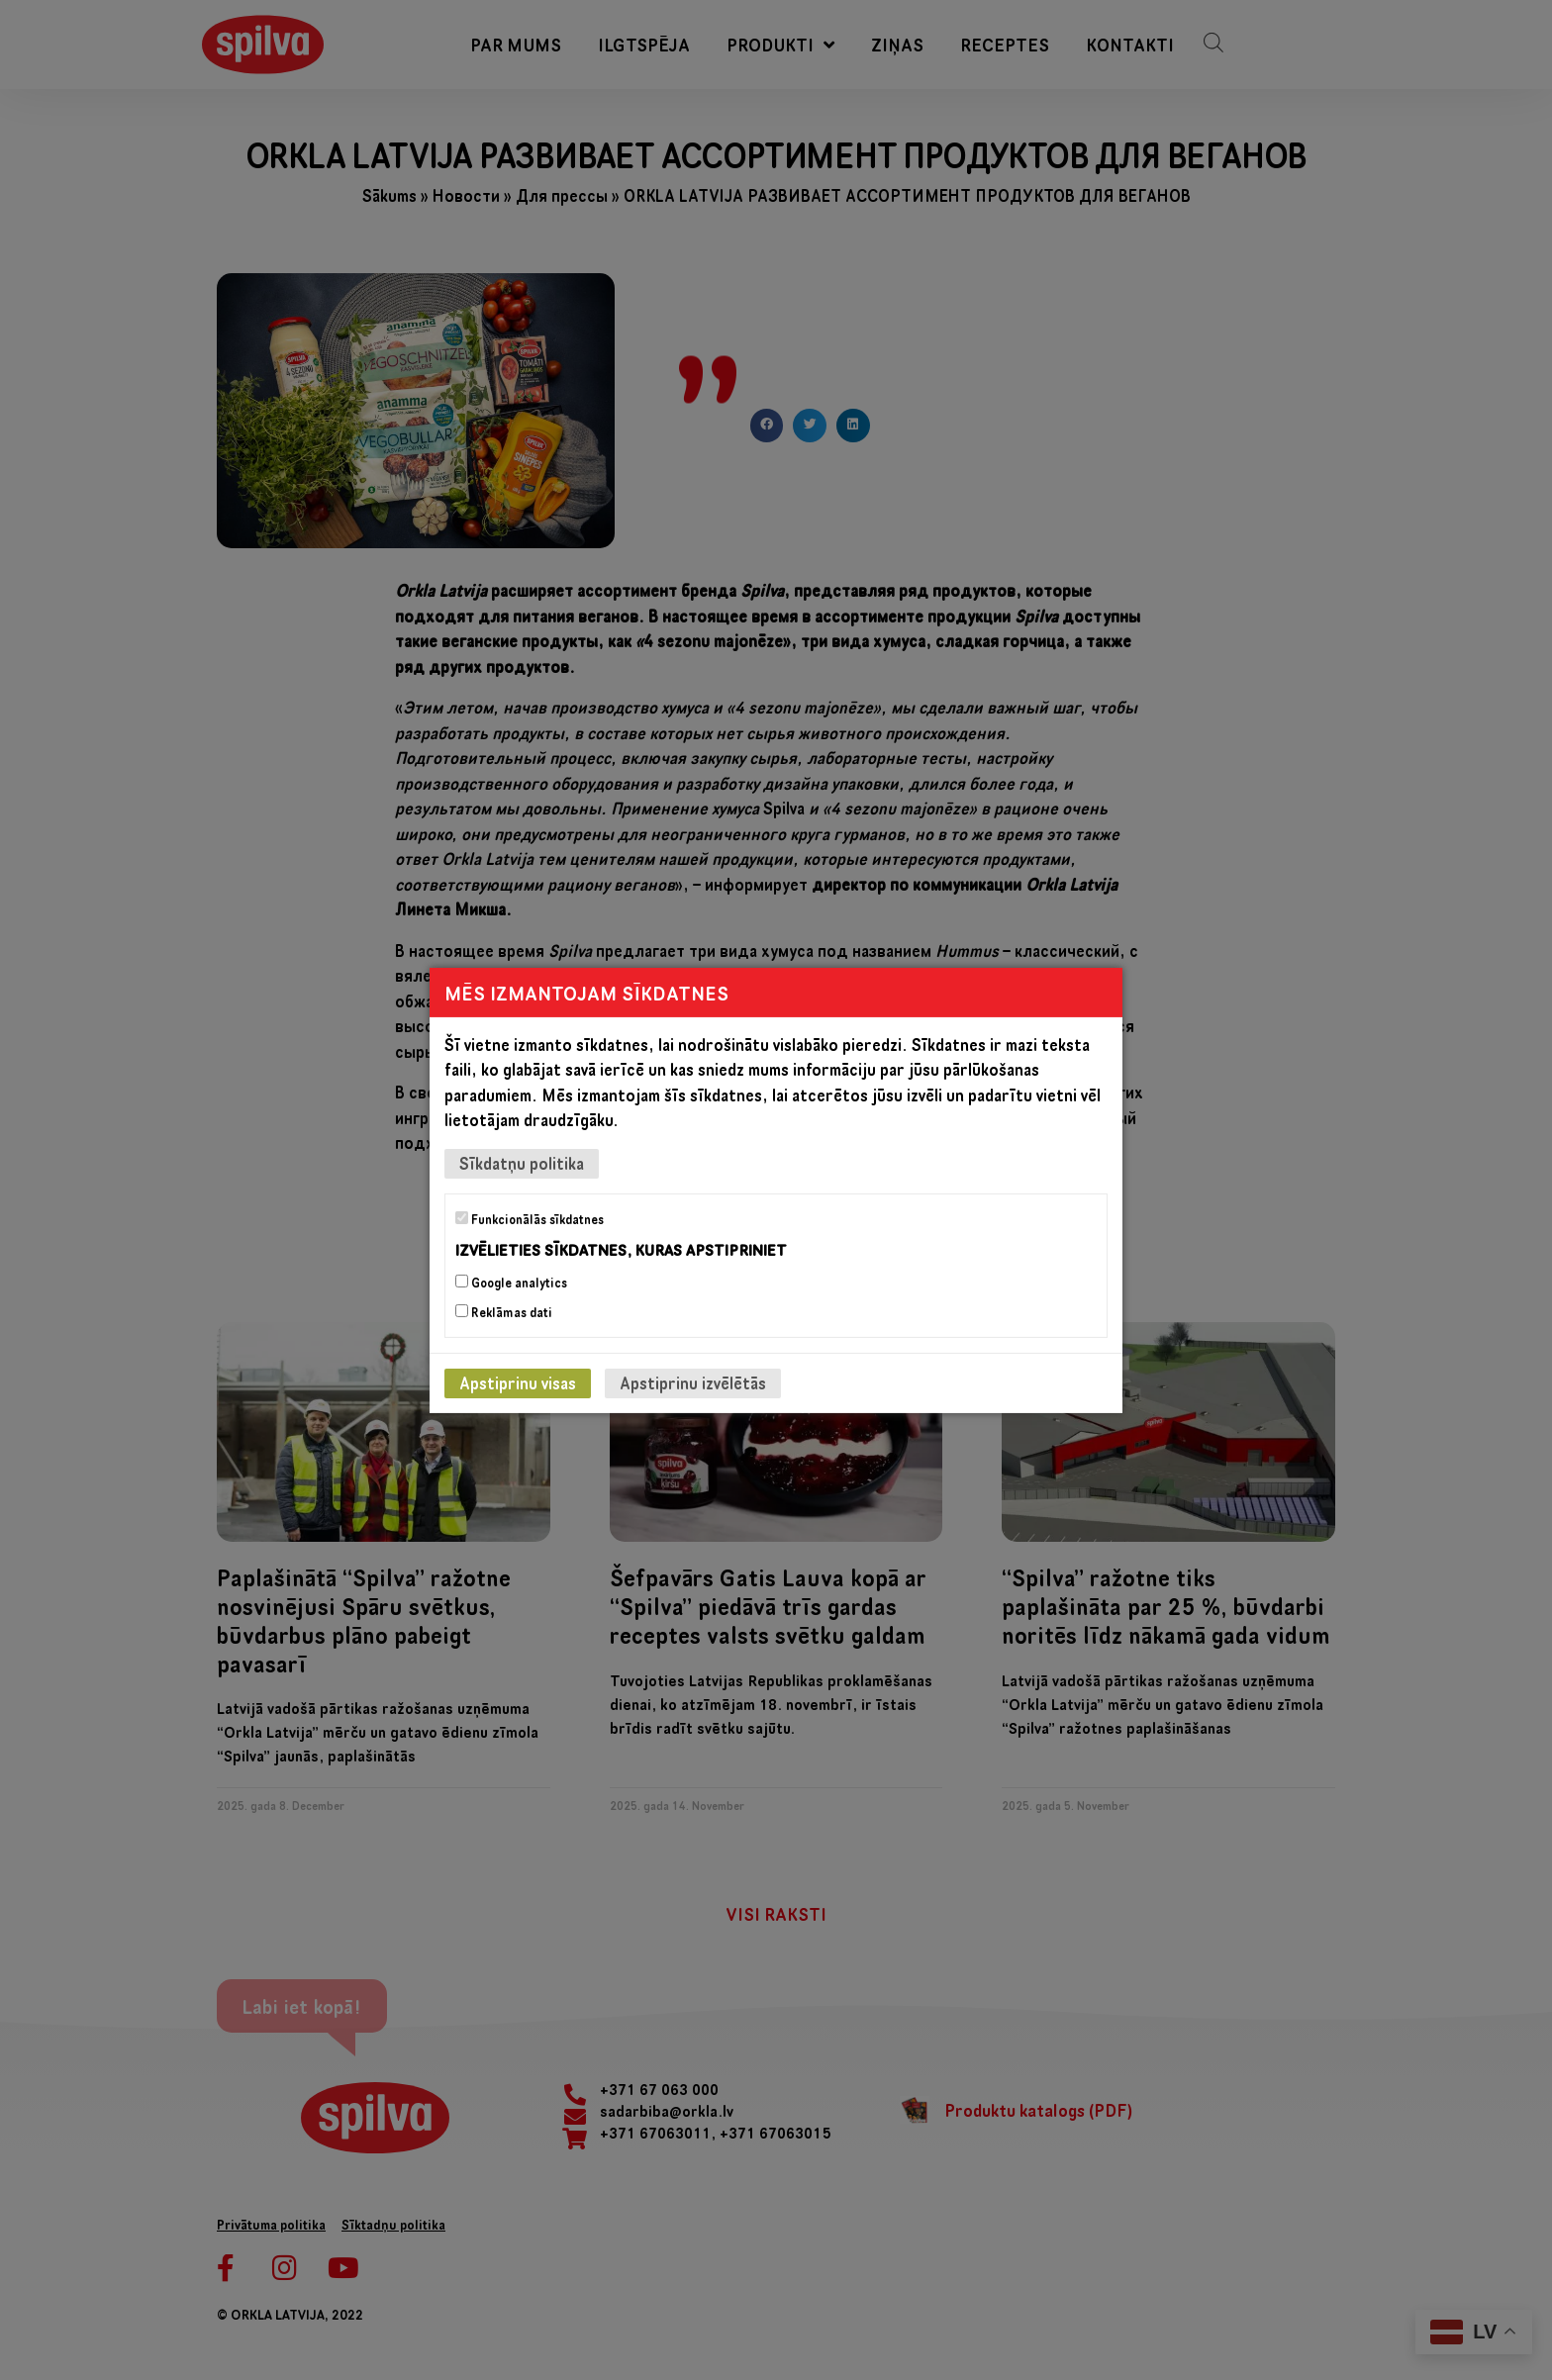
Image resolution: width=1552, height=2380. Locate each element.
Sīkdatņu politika (521, 1162)
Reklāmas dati (503, 1312)
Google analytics (511, 1282)
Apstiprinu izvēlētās (693, 1383)
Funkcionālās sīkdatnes (529, 1218)
